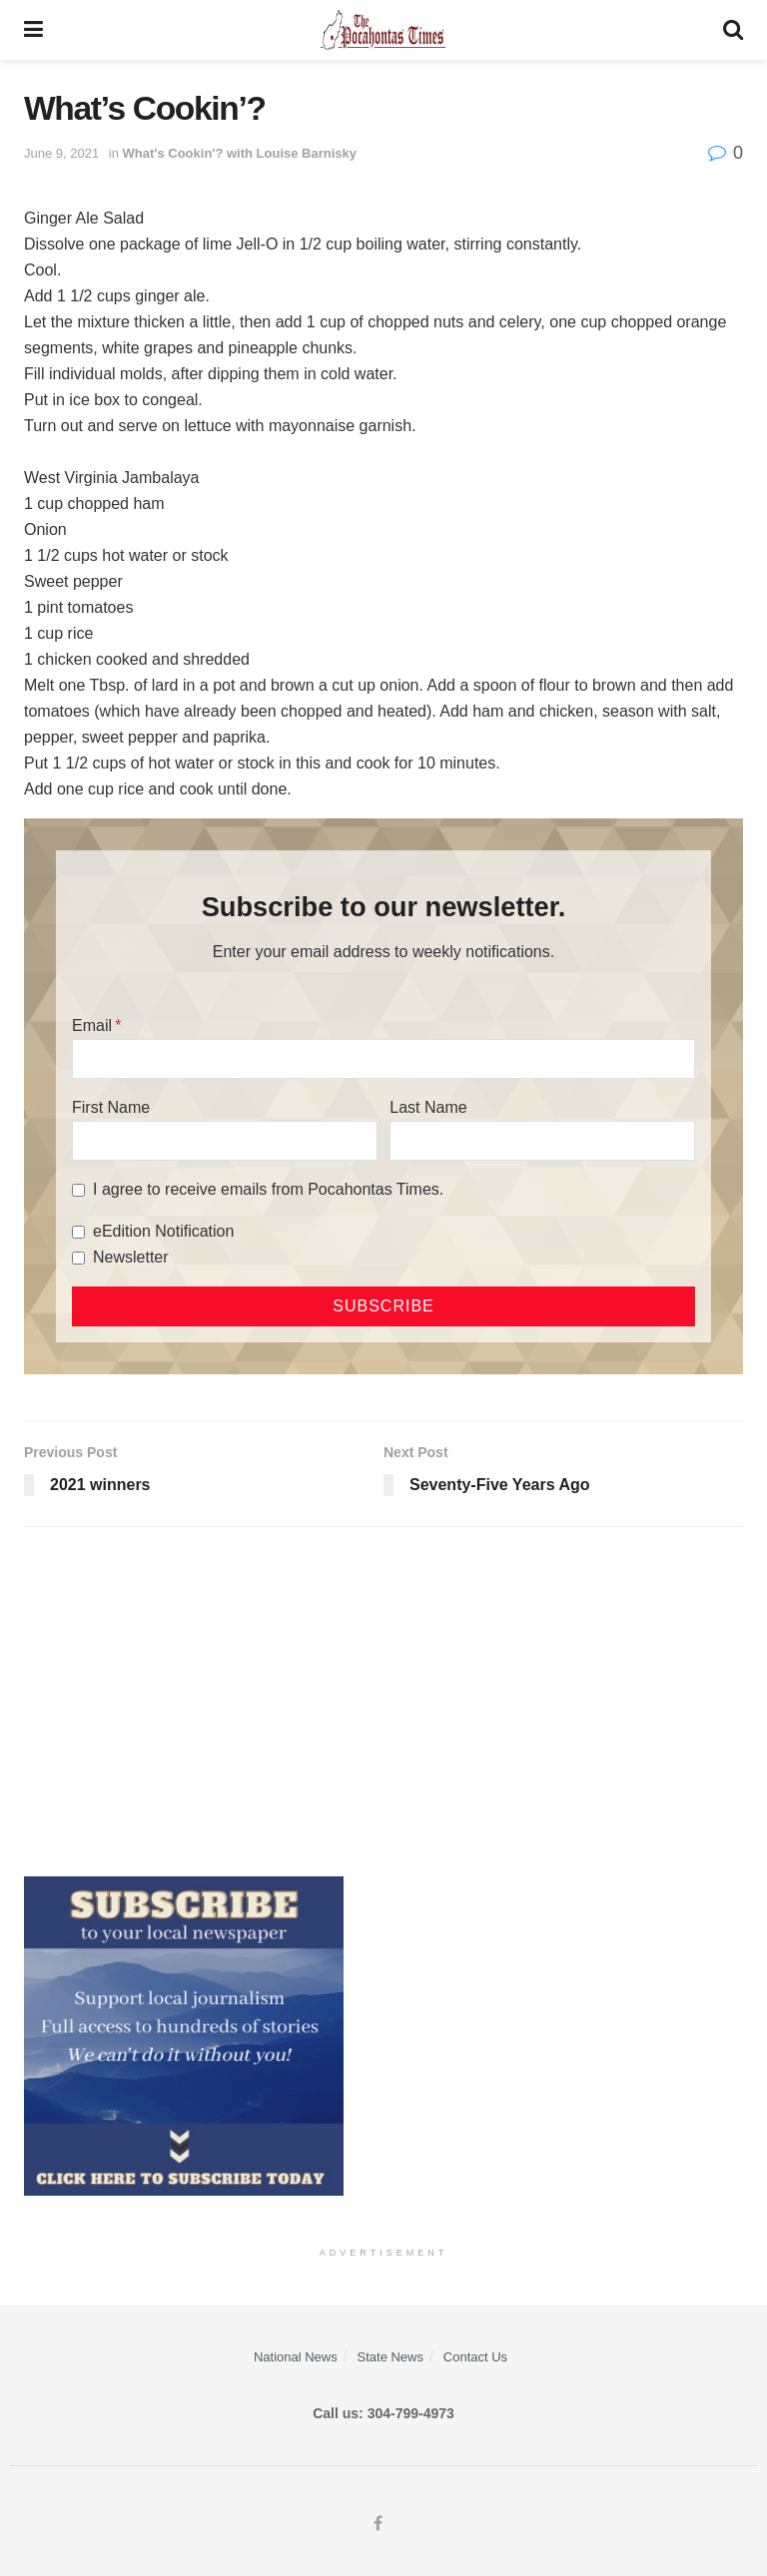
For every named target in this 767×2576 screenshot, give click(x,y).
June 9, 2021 (61, 153)
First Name (111, 1107)
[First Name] (225, 1141)
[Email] (383, 1059)
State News (390, 2356)
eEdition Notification (163, 1231)
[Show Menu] (33, 30)
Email (92, 1025)
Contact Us (475, 2356)
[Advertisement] (383, 1696)
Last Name (427, 1107)
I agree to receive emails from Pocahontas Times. (268, 1189)
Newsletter (131, 1257)
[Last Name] (542, 1141)
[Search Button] (733, 30)
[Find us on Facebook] (378, 2524)
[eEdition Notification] (78, 1232)
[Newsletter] (78, 1258)
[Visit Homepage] (383, 30)
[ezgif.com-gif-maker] (184, 2035)
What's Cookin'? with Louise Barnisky (240, 153)
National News (296, 2356)
